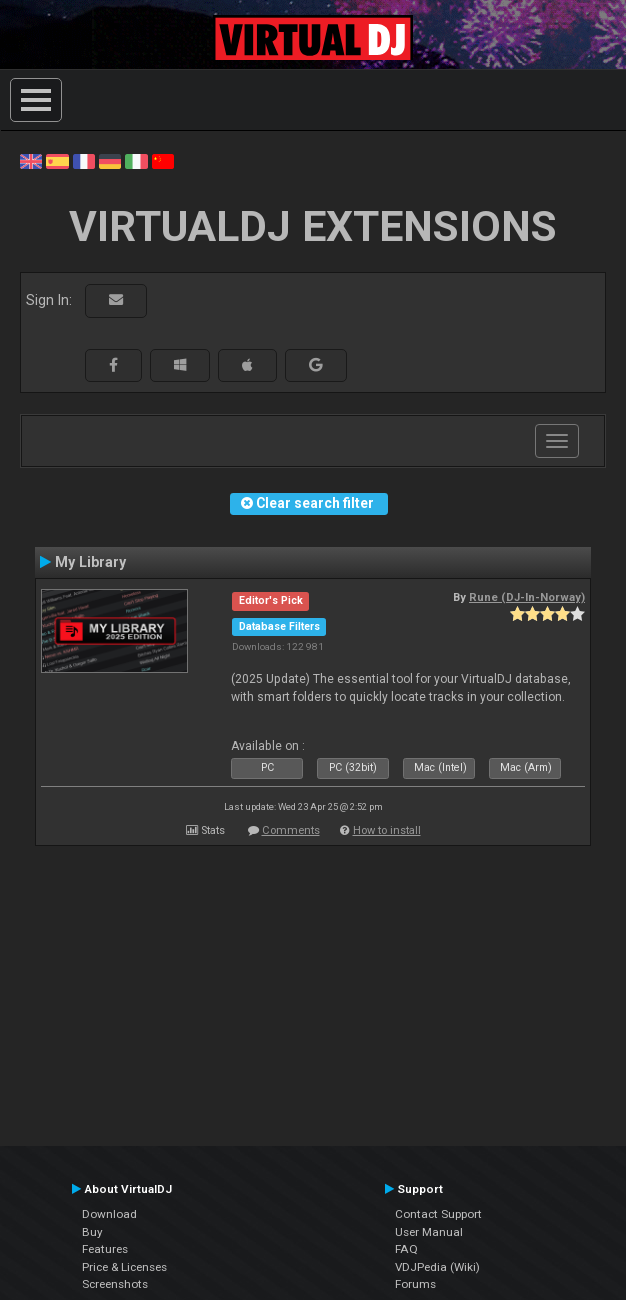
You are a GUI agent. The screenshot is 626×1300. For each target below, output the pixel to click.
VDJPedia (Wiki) (437, 1267)
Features (105, 1249)
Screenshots (115, 1284)
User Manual (429, 1232)
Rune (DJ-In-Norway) (527, 597)
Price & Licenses (124, 1267)
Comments (291, 830)
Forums (415, 1284)
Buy (92, 1232)
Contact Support (438, 1214)
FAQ (406, 1249)
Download (109, 1214)
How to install (387, 830)
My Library (90, 562)
